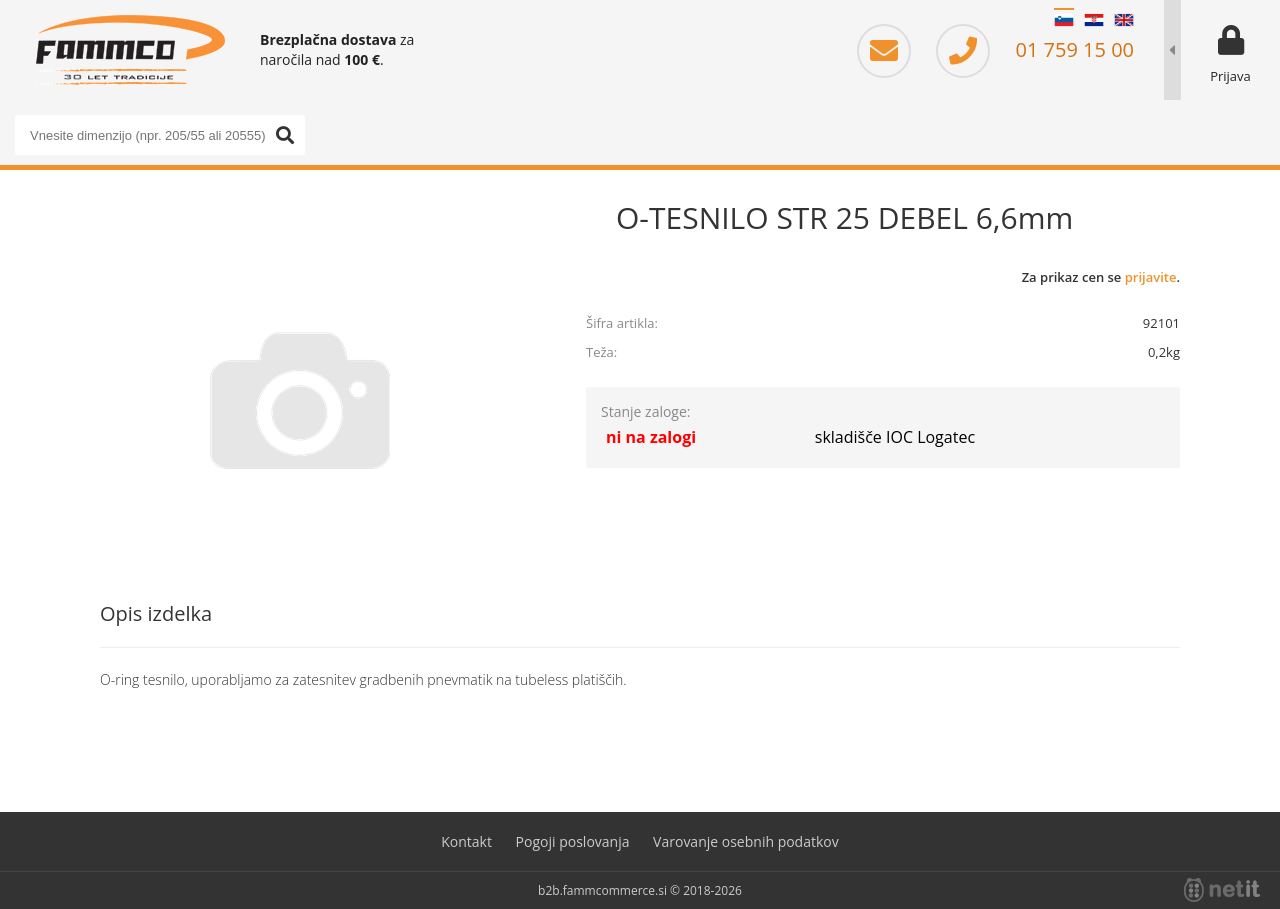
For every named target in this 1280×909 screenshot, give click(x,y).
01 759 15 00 (1035, 49)
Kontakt (466, 841)
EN (1124, 20)
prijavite (1151, 277)
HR (1094, 20)
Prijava (1230, 76)
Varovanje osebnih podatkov (746, 841)
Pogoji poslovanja (573, 841)
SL (1064, 20)
